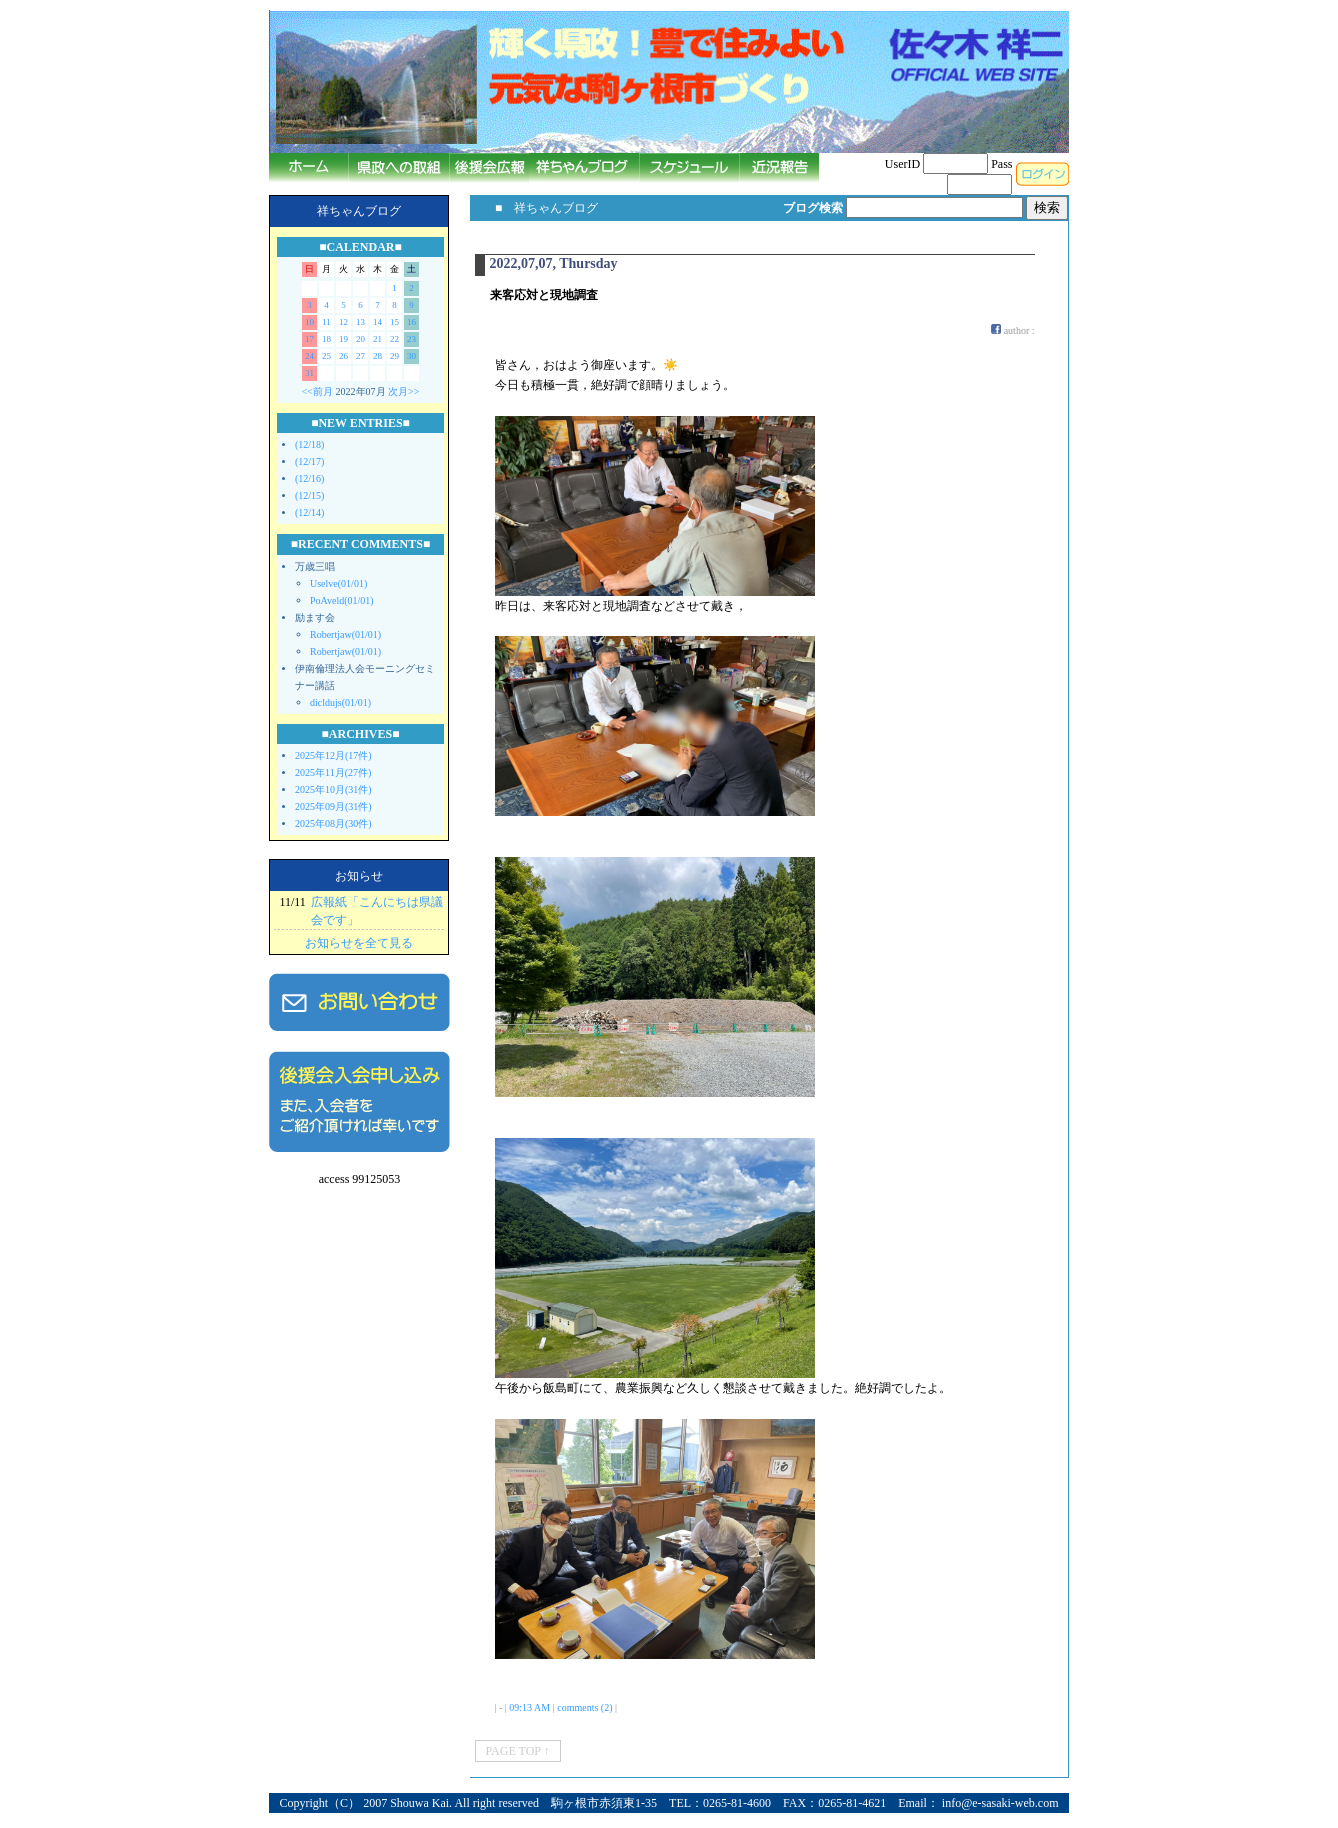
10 (309, 322)
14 (377, 322)
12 (343, 322)
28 (377, 356)
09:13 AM (529, 1707)
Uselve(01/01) (338, 583)
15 (394, 322)
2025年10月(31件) (333, 789)
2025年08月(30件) (333, 823)
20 (360, 339)
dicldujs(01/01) (340, 702)
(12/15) (309, 495)
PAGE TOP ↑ (518, 1751)
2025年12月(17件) (333, 755)
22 (394, 339)
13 (360, 322)
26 (343, 356)
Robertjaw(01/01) (345, 634)
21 (377, 339)
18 (326, 339)
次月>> (403, 391)
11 (326, 322)
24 (309, 356)
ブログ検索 (813, 208)
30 (411, 356)
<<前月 (317, 391)
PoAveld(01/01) (342, 600)
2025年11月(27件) (333, 772)
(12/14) (309, 512)
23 (411, 339)
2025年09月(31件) (333, 806)
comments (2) (584, 1707)
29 (394, 356)
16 (411, 322)
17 (309, 339)
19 (343, 339)
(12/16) (309, 478)
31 (309, 373)
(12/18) (309, 444)
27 (360, 356)
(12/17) (309, 461)
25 (326, 356)
